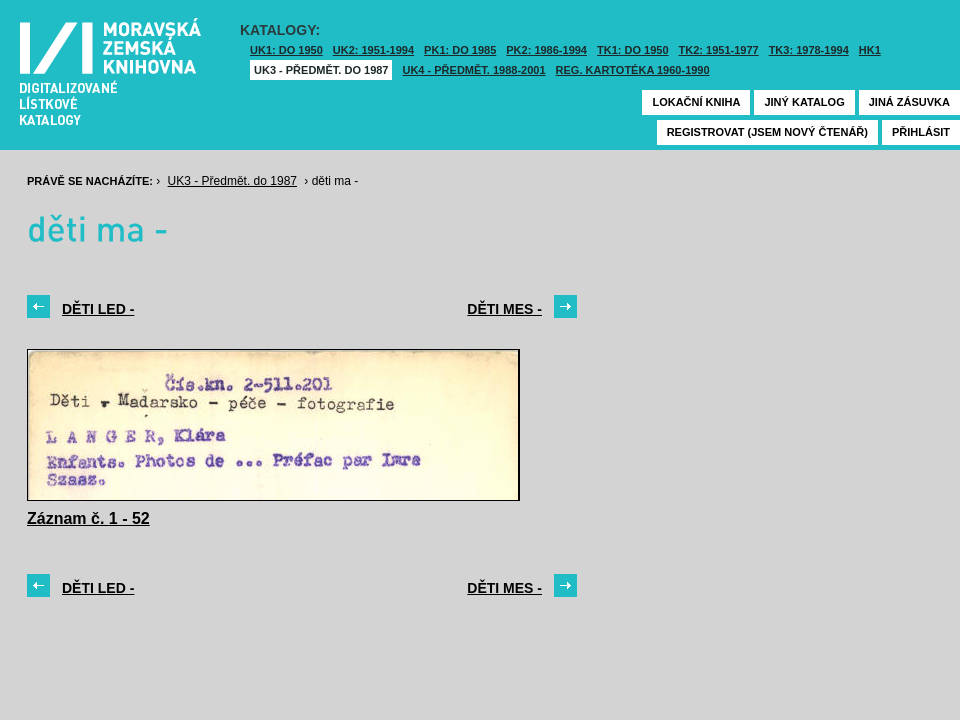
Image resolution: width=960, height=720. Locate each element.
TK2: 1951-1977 (719, 50)
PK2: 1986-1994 (546, 50)
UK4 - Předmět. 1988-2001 (473, 70)
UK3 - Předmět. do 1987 (321, 70)
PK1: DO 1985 (460, 50)
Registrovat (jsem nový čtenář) (767, 132)
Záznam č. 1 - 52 (88, 518)
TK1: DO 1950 (633, 50)
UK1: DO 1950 (286, 50)
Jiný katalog (804, 102)
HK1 (870, 50)
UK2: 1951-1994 (373, 50)
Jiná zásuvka (909, 102)
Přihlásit (921, 132)
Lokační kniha (696, 102)
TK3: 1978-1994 (809, 50)
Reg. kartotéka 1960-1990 (633, 70)
